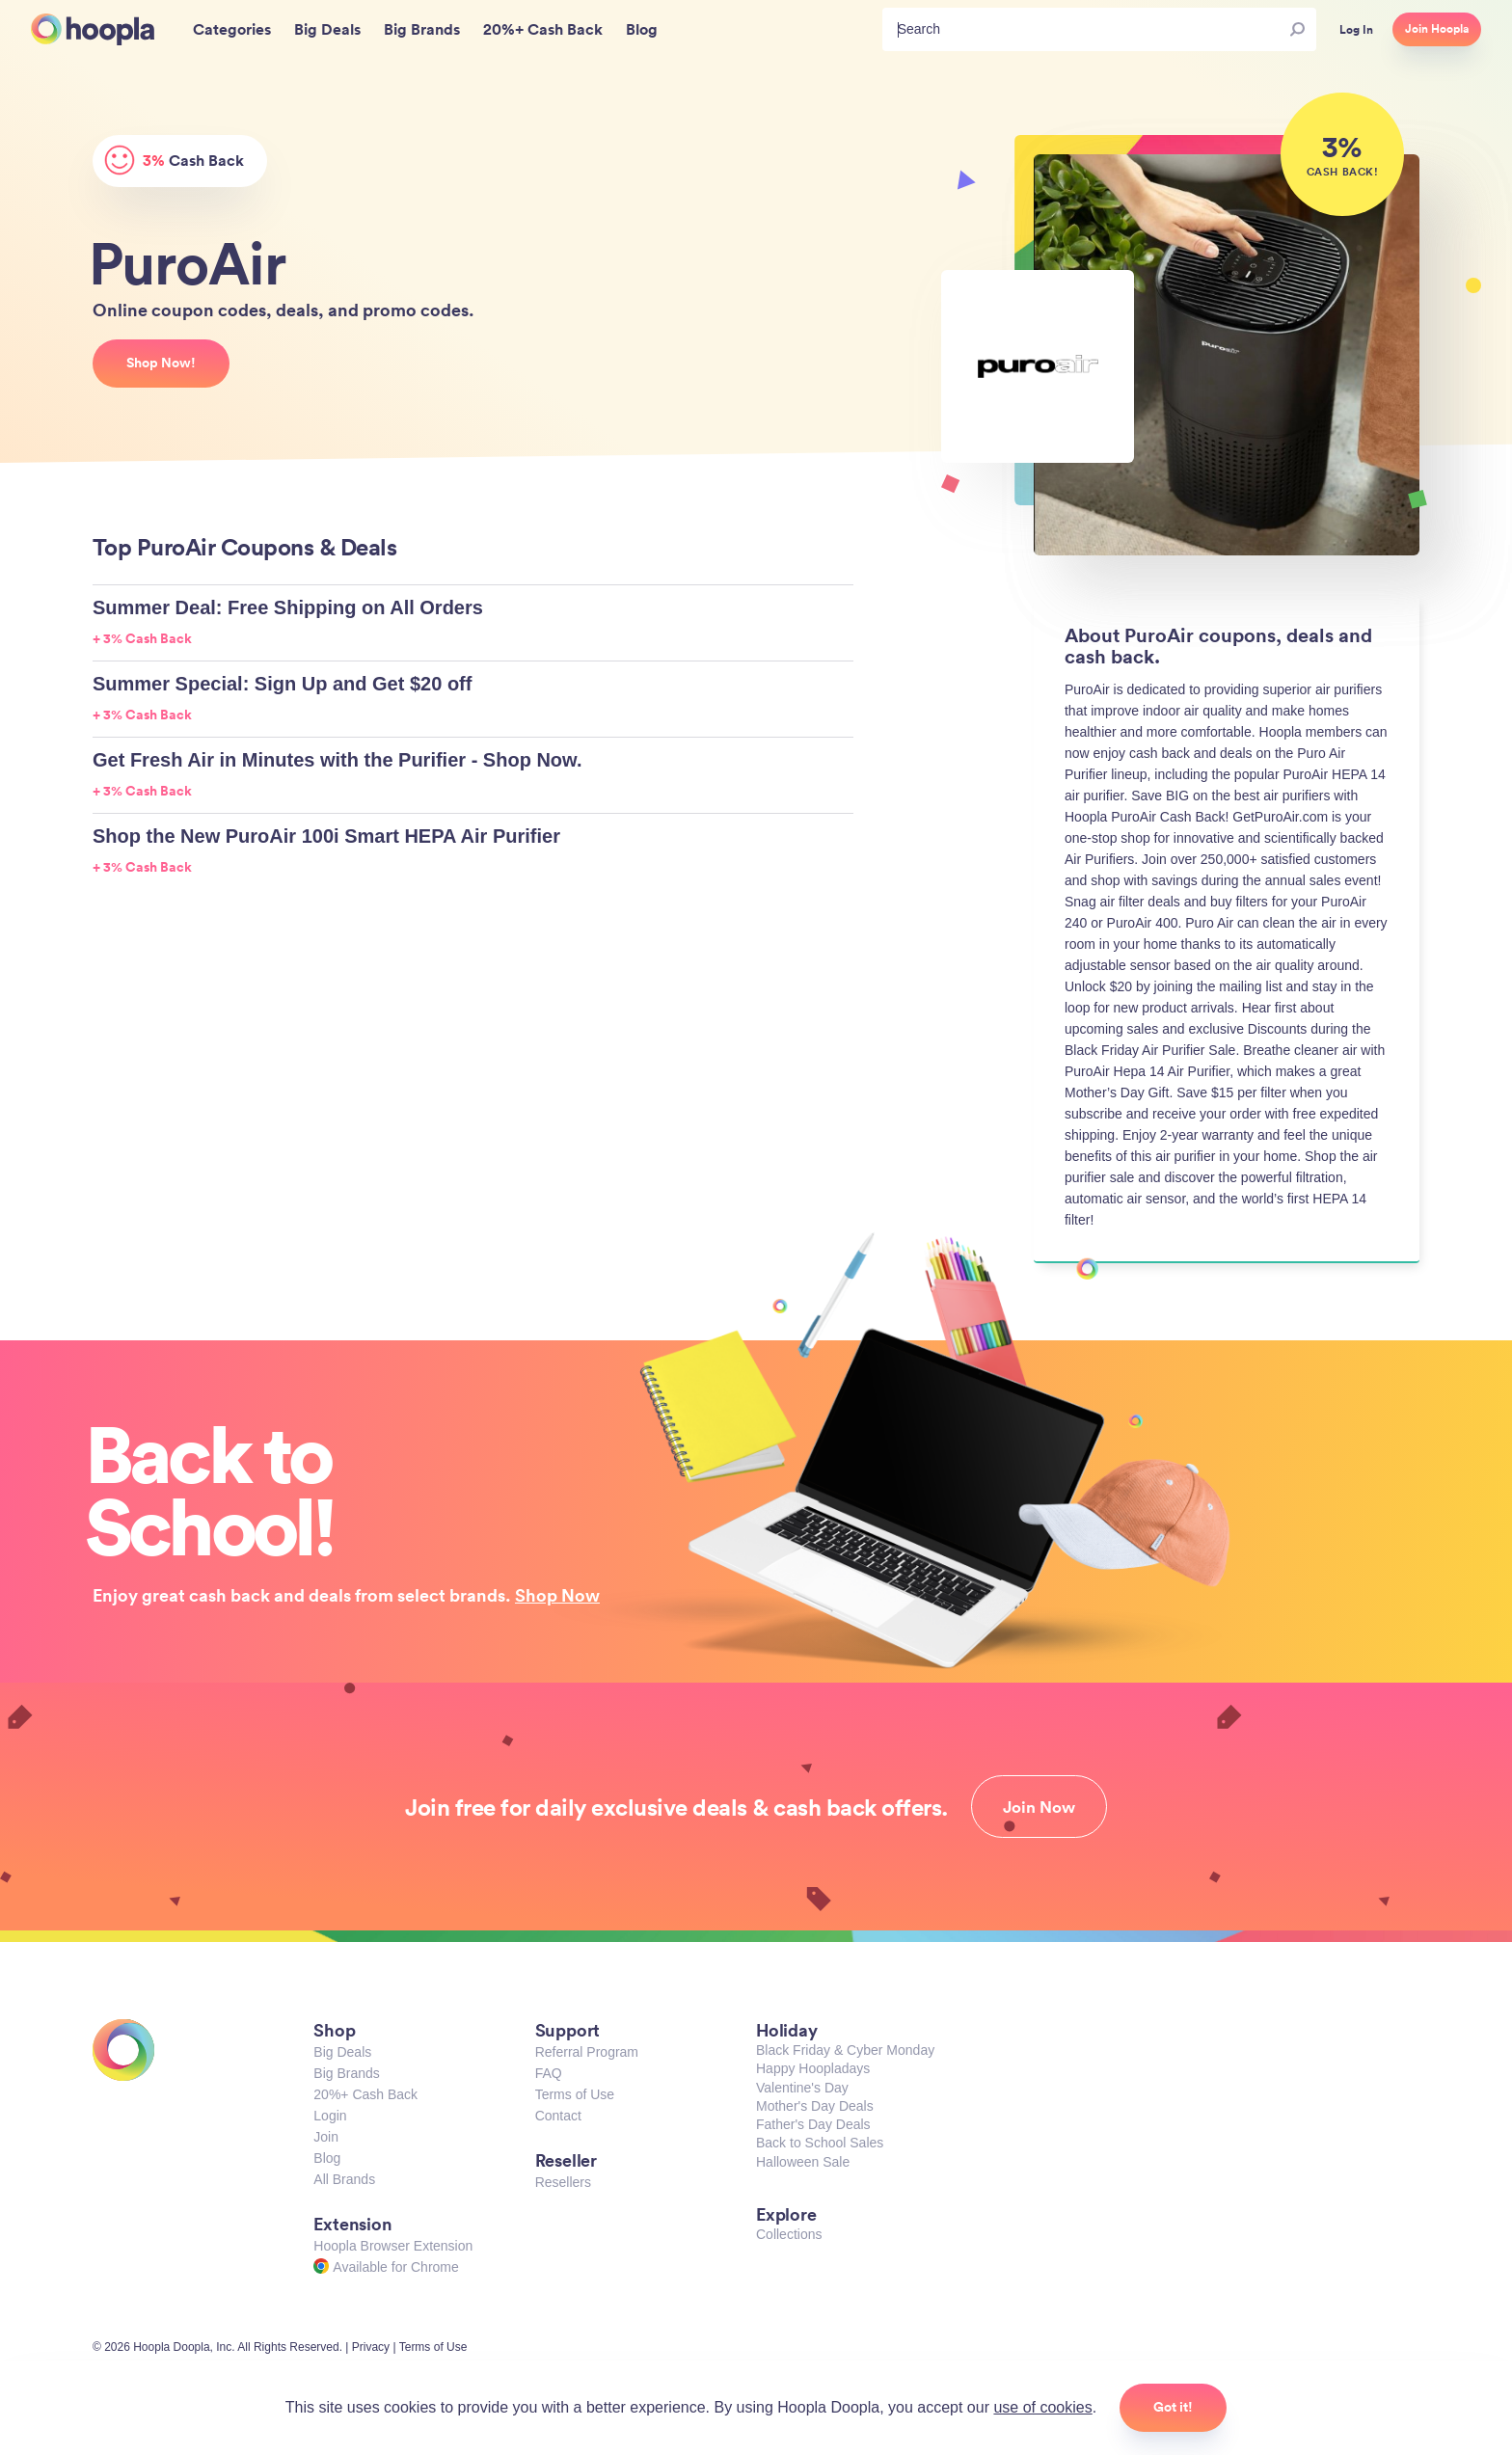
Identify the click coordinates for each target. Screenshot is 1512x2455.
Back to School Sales (819, 2142)
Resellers (563, 2182)
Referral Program (586, 2052)
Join (325, 2137)
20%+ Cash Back (365, 2094)
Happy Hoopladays (813, 2068)
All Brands (344, 2179)
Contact (558, 2115)
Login (329, 2115)
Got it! (1173, 2406)
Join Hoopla (1437, 29)
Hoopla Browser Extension (392, 2245)
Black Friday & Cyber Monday (845, 2050)
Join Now (1039, 1807)
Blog (326, 2158)
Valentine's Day (802, 2087)
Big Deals (342, 2052)
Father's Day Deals (813, 2124)
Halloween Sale (803, 2162)
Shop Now (557, 1594)
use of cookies (1042, 2407)
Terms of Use (574, 2094)
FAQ (548, 2073)
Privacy (371, 2347)
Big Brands (346, 2073)
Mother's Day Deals (815, 2106)
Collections (789, 2234)
